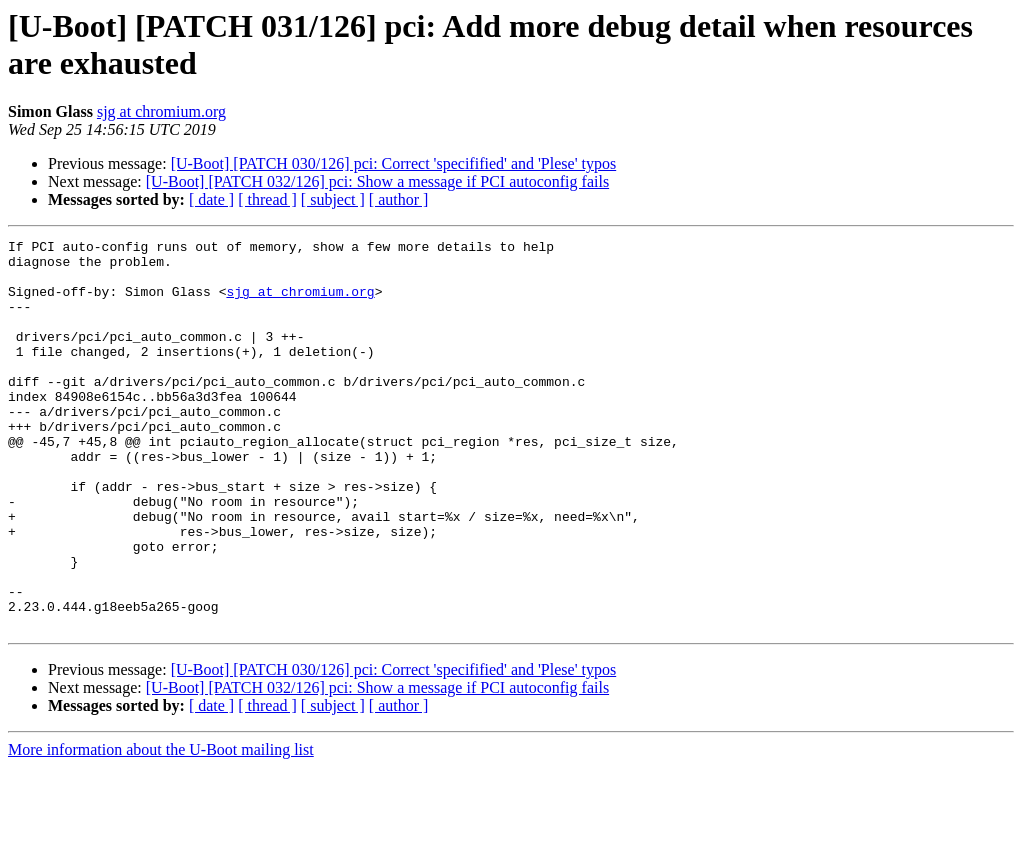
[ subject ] (333, 199)
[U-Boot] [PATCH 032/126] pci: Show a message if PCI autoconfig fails (377, 181)
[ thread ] (267, 199)
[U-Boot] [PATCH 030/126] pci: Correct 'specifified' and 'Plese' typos (394, 163)
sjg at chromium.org (161, 111)
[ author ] (399, 199)
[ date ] (211, 199)
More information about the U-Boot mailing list (161, 827)
